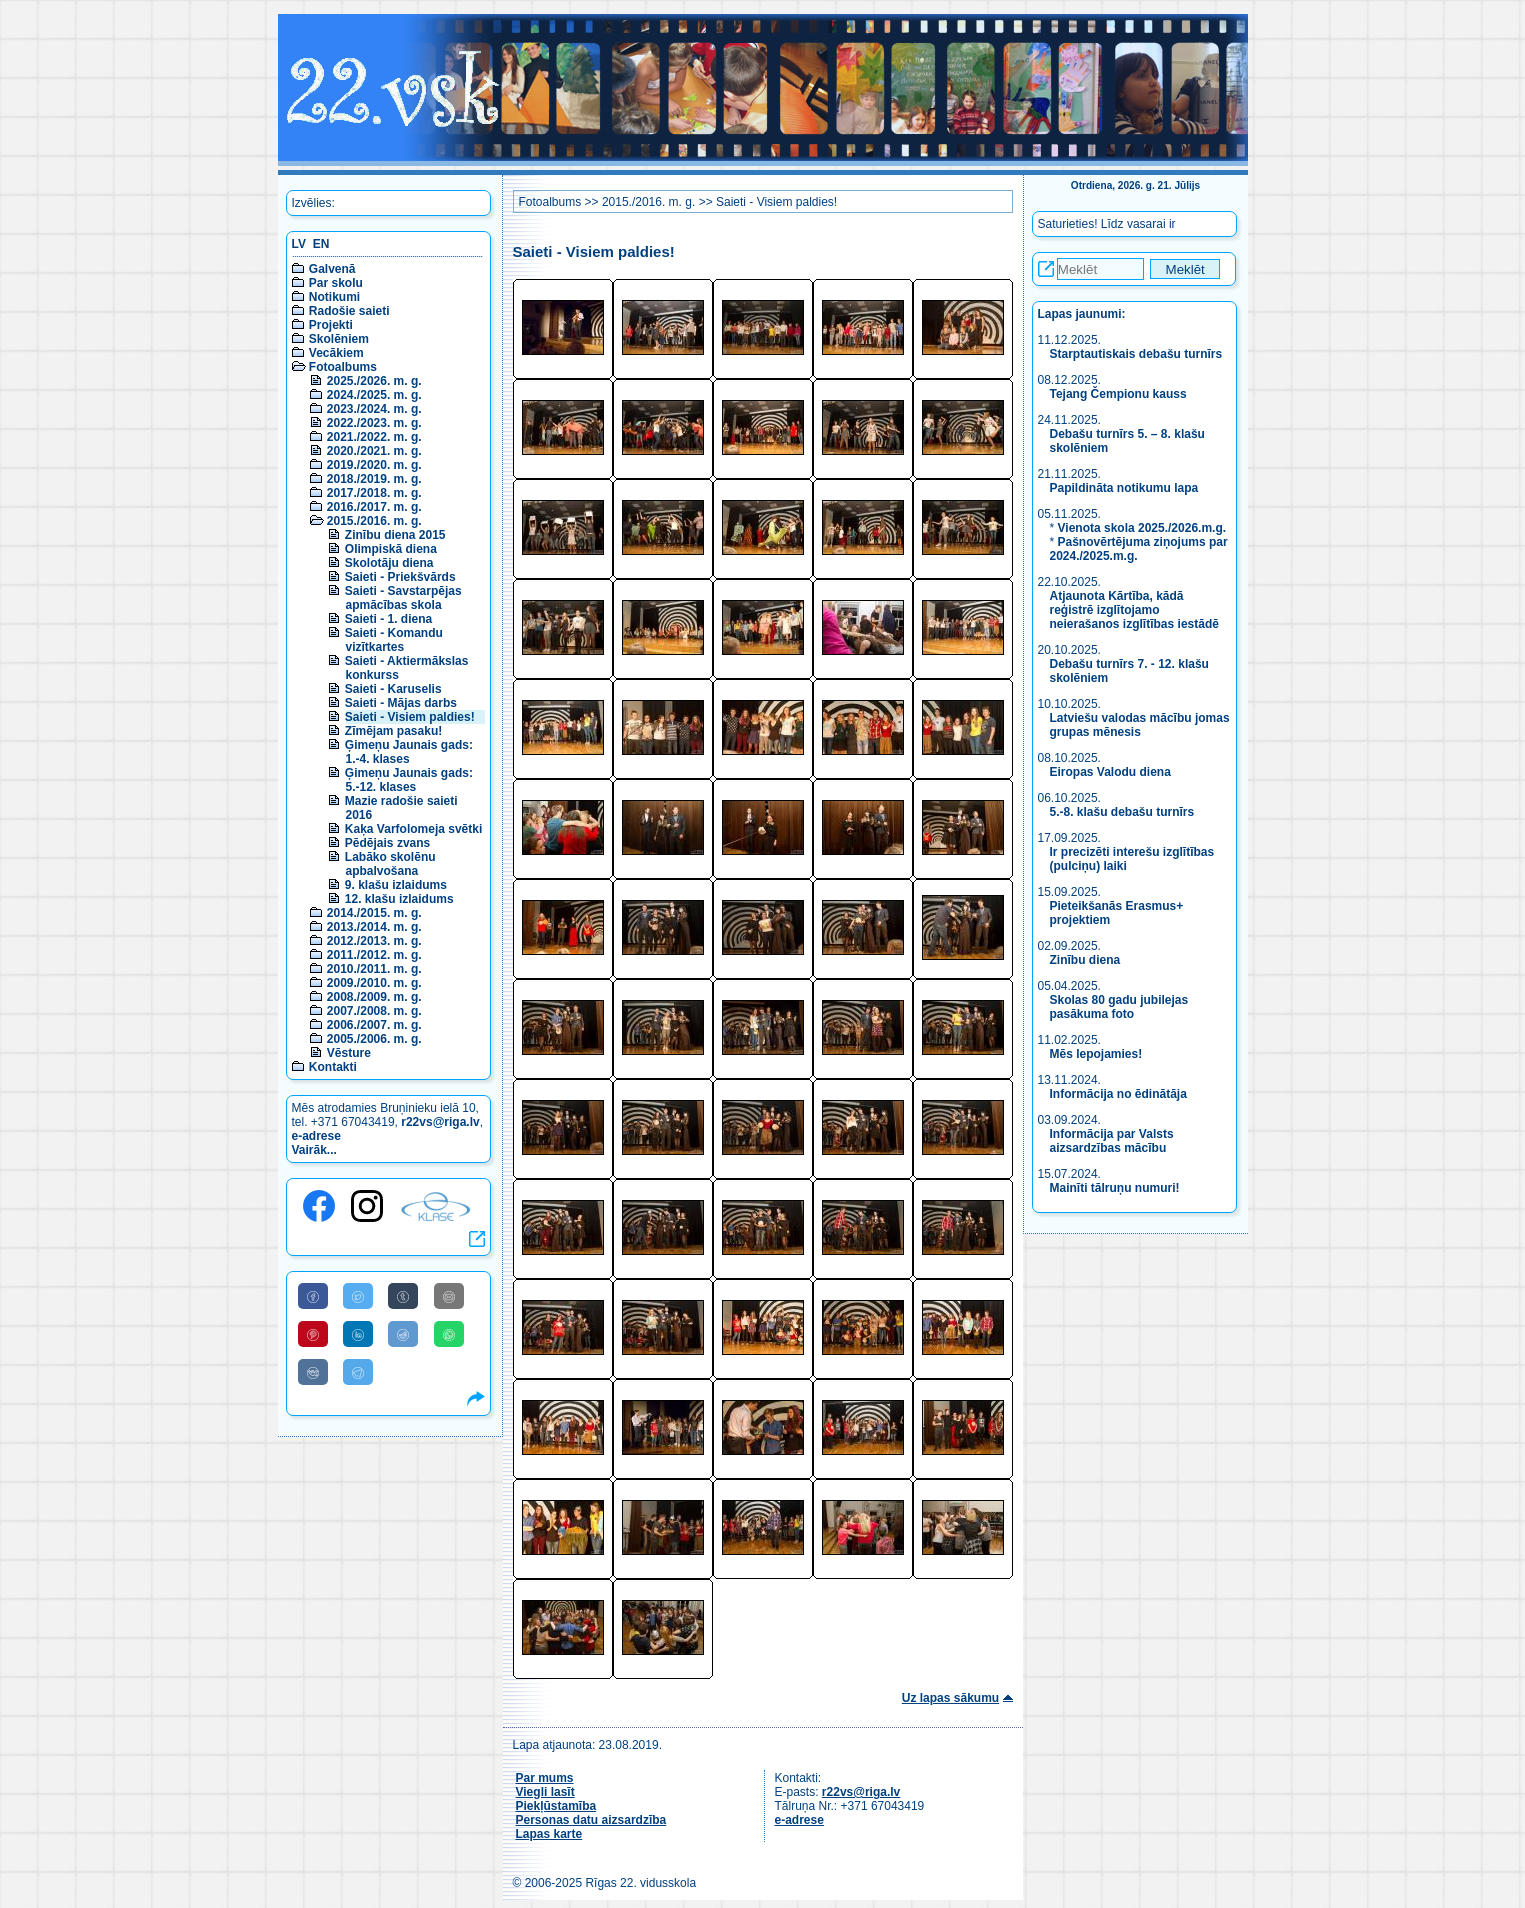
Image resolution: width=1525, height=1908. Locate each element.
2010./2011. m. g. (374, 969)
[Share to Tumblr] (403, 1296)
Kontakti (333, 1067)
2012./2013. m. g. (374, 941)
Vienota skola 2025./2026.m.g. (1142, 528)
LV (299, 244)
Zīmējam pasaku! (393, 731)
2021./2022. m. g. (374, 437)
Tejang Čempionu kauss (1118, 394)
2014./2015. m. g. (374, 913)
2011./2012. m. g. (374, 955)
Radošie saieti (349, 311)
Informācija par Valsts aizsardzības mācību (1112, 1141)
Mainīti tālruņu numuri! (1115, 1188)
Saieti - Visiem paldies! (410, 717)
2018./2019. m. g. (374, 479)
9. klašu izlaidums (396, 885)
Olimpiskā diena (391, 549)
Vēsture (349, 1053)
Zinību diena (1085, 960)
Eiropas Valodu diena (1110, 772)
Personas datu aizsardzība (591, 1820)
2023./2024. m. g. (374, 409)
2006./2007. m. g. (374, 1025)
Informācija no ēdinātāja (1118, 1094)
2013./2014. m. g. (374, 927)
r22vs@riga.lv (440, 1122)
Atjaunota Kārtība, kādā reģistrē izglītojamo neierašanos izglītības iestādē (1134, 610)
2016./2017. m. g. (374, 507)
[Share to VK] (313, 1372)
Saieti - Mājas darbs (401, 703)
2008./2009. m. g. (374, 997)
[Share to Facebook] (313, 1296)
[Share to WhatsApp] (449, 1334)
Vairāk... (314, 1150)
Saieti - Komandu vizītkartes (394, 640)
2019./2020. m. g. (374, 465)
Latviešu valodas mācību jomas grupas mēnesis (1140, 725)
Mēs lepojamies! (1096, 1054)
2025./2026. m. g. (374, 381)
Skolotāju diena (389, 563)
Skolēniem (339, 339)
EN (321, 244)
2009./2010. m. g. (374, 983)
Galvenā (332, 269)
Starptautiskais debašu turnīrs (1138, 354)
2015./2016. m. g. (374, 521)
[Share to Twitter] (358, 1296)
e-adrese (316, 1136)
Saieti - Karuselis (393, 689)
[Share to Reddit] (403, 1334)
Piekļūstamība (556, 1806)
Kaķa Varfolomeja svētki (413, 829)
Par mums (545, 1778)
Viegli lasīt (545, 1792)
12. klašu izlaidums (399, 899)
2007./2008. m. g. (374, 1011)
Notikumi (334, 297)
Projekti (331, 325)
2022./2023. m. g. (374, 423)
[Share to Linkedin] (358, 1334)
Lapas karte (549, 1834)
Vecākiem (336, 353)
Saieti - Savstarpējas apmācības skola (403, 598)
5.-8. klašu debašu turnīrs (1122, 812)
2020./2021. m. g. (374, 451)
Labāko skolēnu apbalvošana (390, 864)
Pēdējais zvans (387, 843)
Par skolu (336, 283)
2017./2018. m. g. (374, 493)
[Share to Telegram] (358, 1372)
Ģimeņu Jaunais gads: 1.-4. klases (409, 752)
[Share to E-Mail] (449, 1296)
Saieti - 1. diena (388, 619)
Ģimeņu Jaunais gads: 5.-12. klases (409, 780)
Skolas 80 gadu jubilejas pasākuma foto (1119, 1007)
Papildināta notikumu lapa (1124, 488)
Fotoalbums (343, 367)
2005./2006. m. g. (374, 1039)
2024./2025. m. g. (374, 395)
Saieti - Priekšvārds (400, 577)
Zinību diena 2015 (395, 535)
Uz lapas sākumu (950, 1698)
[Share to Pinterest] (313, 1334)
